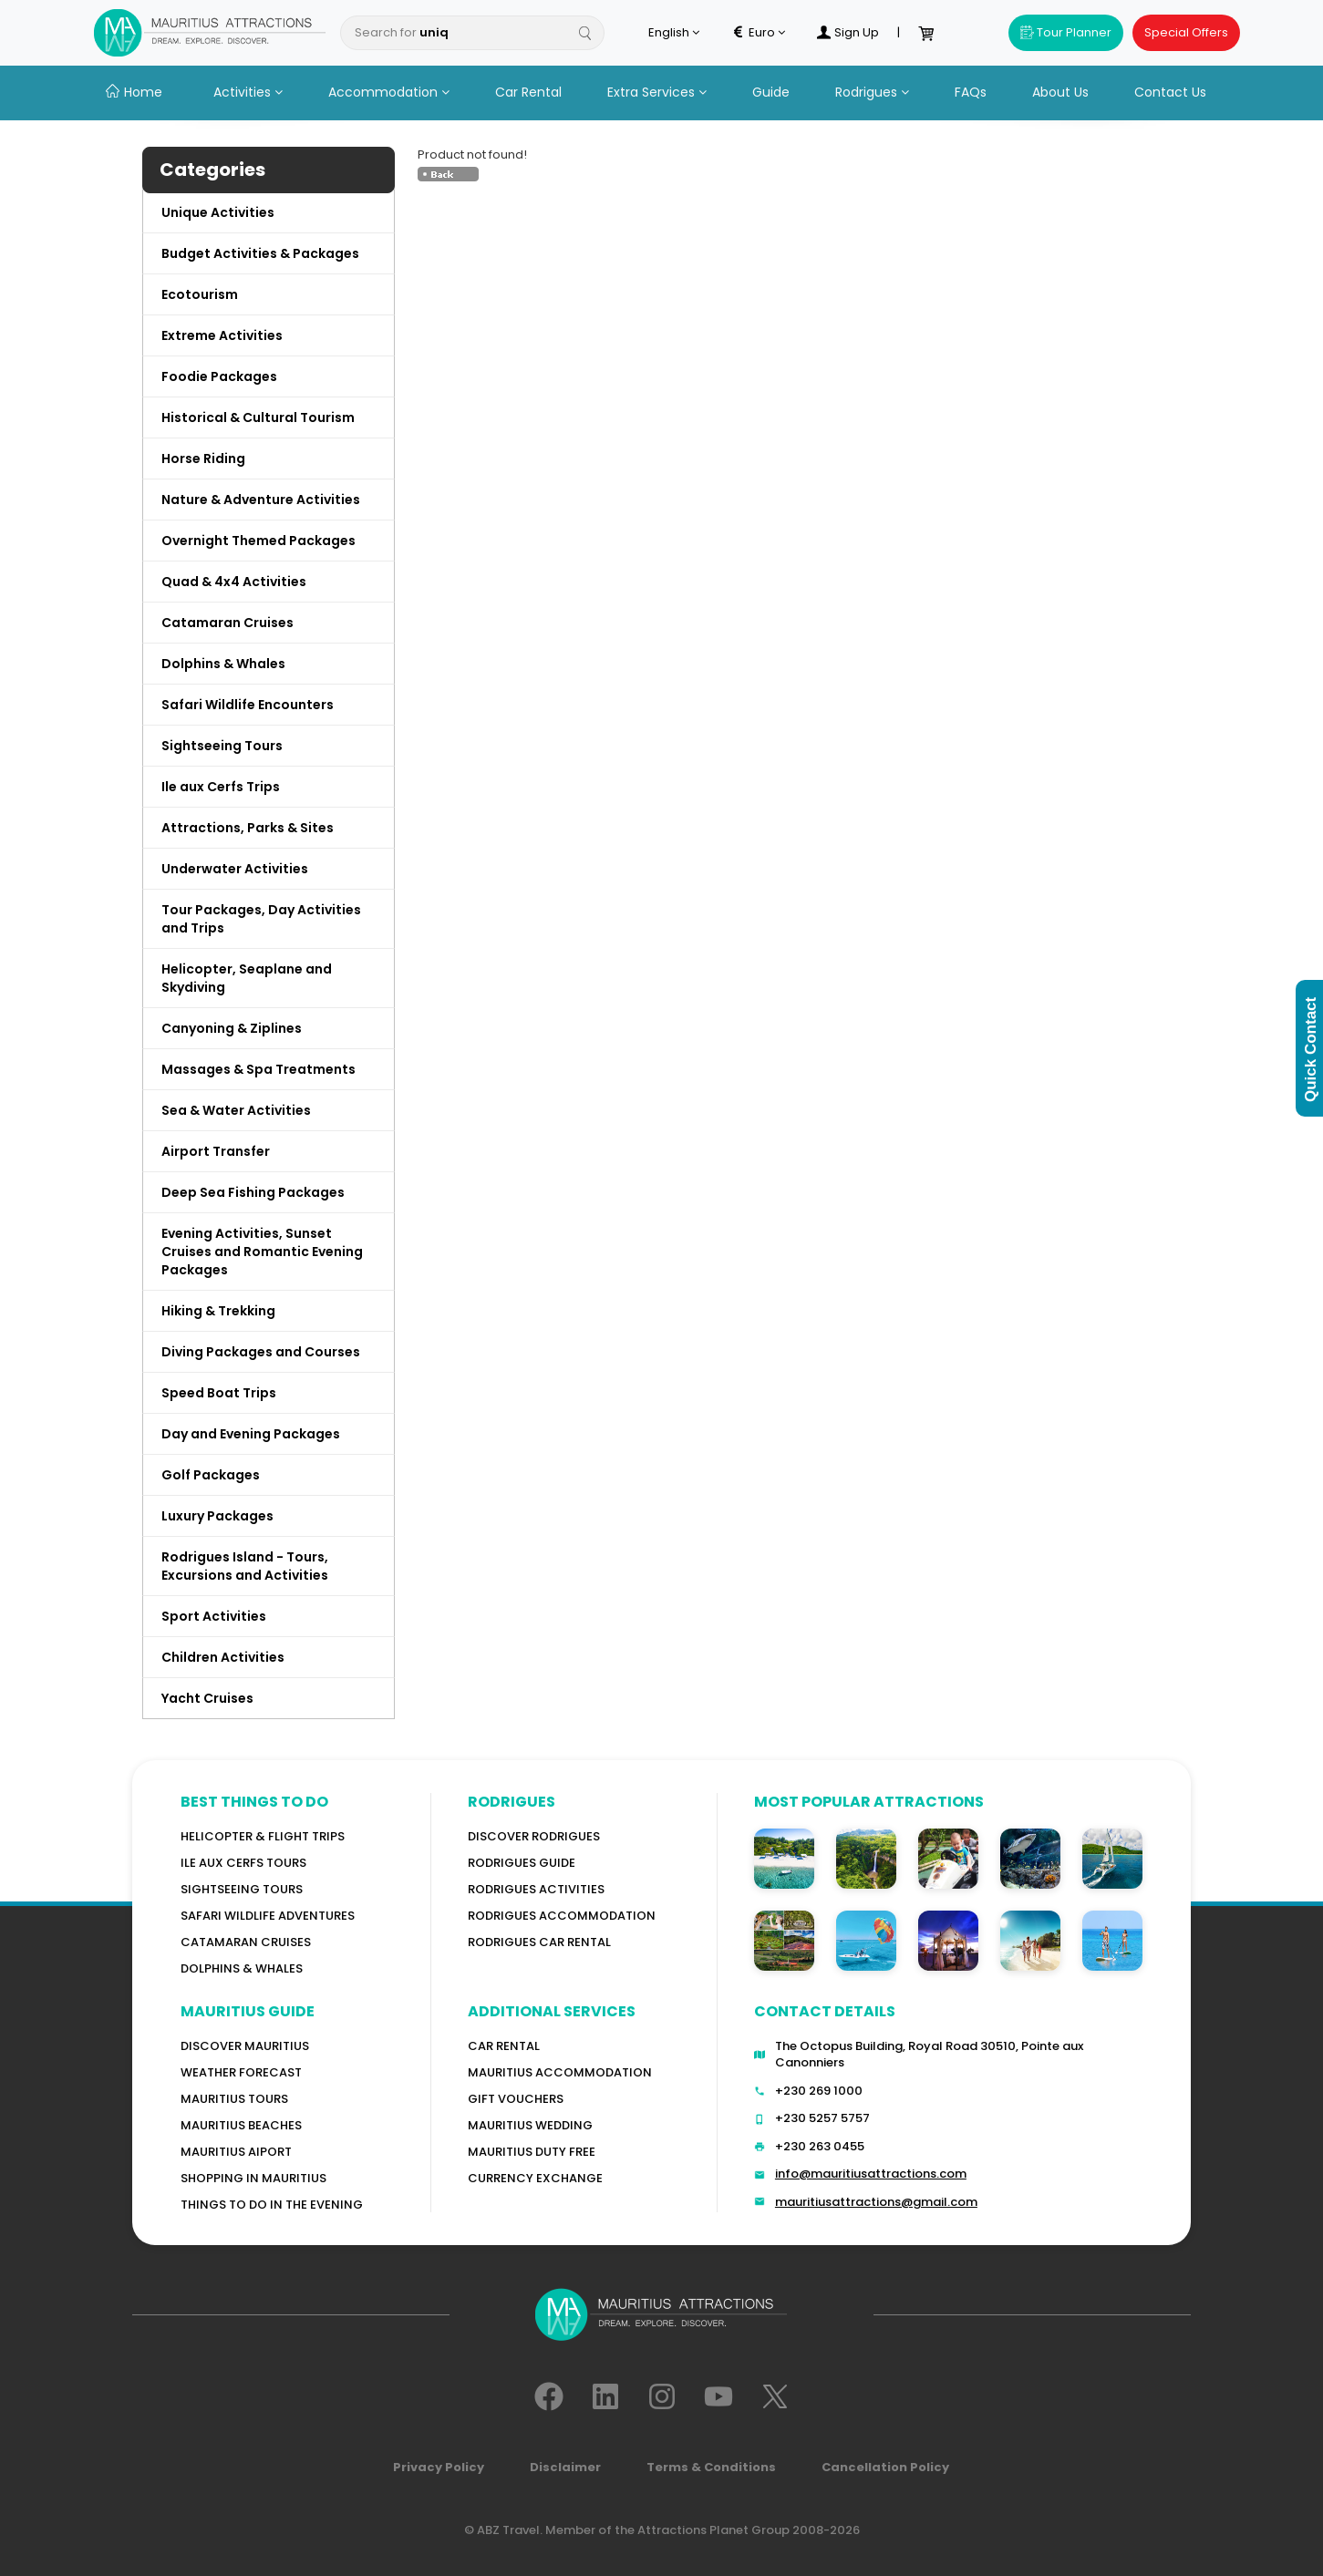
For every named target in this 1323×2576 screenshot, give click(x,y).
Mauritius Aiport (236, 2151)
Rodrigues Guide (521, 1862)
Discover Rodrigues (534, 1836)
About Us (1060, 92)
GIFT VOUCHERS (515, 2099)
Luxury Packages (217, 1516)
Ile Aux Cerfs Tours (243, 1862)
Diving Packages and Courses (260, 1352)
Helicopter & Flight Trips (263, 1836)
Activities (248, 92)
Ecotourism (199, 294)
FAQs (971, 92)
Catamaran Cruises (227, 622)
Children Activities (222, 1657)
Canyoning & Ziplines (231, 1028)
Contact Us (1170, 92)
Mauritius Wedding (530, 2125)
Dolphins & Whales (223, 663)
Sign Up (848, 33)
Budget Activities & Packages (260, 253)
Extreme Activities (222, 335)
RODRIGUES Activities (536, 1889)
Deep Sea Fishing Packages (253, 1192)
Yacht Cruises (207, 1698)
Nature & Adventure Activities (260, 499)
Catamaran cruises (246, 1942)
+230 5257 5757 (822, 2118)
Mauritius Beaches (241, 2125)
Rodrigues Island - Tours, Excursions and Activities (244, 1566)
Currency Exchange (535, 2178)
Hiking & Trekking (218, 1311)
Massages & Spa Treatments (258, 1069)
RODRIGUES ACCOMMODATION (562, 1915)
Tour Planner (1065, 32)
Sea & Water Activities (236, 1110)
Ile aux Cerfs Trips (220, 787)
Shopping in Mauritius (253, 2178)
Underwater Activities (234, 869)
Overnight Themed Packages (258, 540)
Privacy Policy (438, 2467)
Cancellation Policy (885, 2467)
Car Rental (528, 92)
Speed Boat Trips (218, 1393)
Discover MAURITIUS (245, 2046)
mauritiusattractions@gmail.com (876, 2202)
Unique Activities (217, 212)
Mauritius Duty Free (531, 2151)
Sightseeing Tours (222, 746)
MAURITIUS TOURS (234, 2099)
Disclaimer (565, 2467)
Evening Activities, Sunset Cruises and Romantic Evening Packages (262, 1251)
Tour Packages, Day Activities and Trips (261, 919)
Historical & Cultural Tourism (258, 417)
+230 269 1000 (819, 2090)
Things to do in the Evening (272, 2204)
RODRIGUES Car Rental (539, 1942)
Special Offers (1186, 32)
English (673, 33)
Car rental (504, 2046)
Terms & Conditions (711, 2467)
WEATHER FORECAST (241, 2072)
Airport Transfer (215, 1151)
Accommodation (389, 92)
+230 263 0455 (819, 2146)
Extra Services (657, 92)
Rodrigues (872, 92)
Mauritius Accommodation (560, 2072)
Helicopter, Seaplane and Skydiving (246, 978)
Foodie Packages (219, 376)
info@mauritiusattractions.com (870, 2173)
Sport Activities (213, 1616)
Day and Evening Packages (250, 1434)
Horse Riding (203, 458)
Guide (771, 92)
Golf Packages (210, 1475)
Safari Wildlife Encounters (247, 705)
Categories (212, 169)
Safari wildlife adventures (268, 1915)
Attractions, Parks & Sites (247, 828)
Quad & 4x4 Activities (233, 581)
